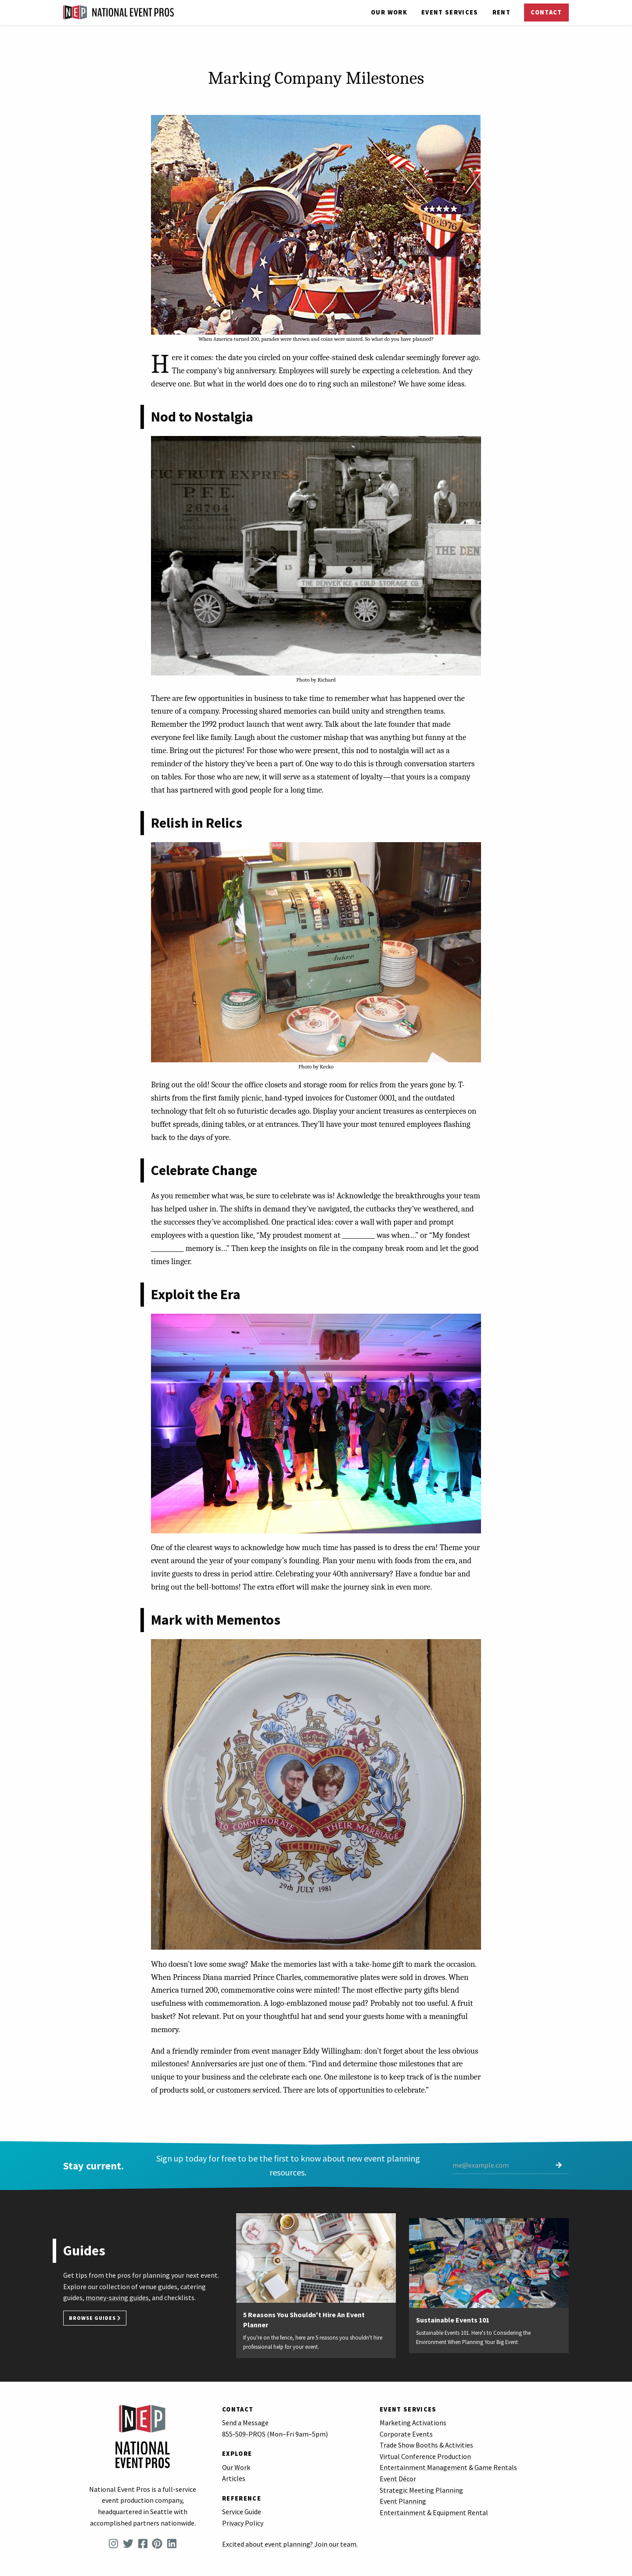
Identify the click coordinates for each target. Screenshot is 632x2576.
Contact (546, 12)
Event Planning (403, 2501)
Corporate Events (406, 2434)
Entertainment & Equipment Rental (434, 2512)
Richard (327, 679)
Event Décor (398, 2478)
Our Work (389, 12)
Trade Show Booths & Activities (426, 2444)
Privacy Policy (242, 2523)
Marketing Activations (413, 2422)
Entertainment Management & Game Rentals (448, 2467)
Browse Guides (95, 2318)
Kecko (327, 1066)
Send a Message (245, 2422)
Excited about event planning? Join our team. (290, 2544)
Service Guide (241, 2511)
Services (449, 12)
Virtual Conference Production (425, 2456)
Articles (233, 2478)
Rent (501, 12)
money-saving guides (117, 2297)
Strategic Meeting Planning (421, 2490)
